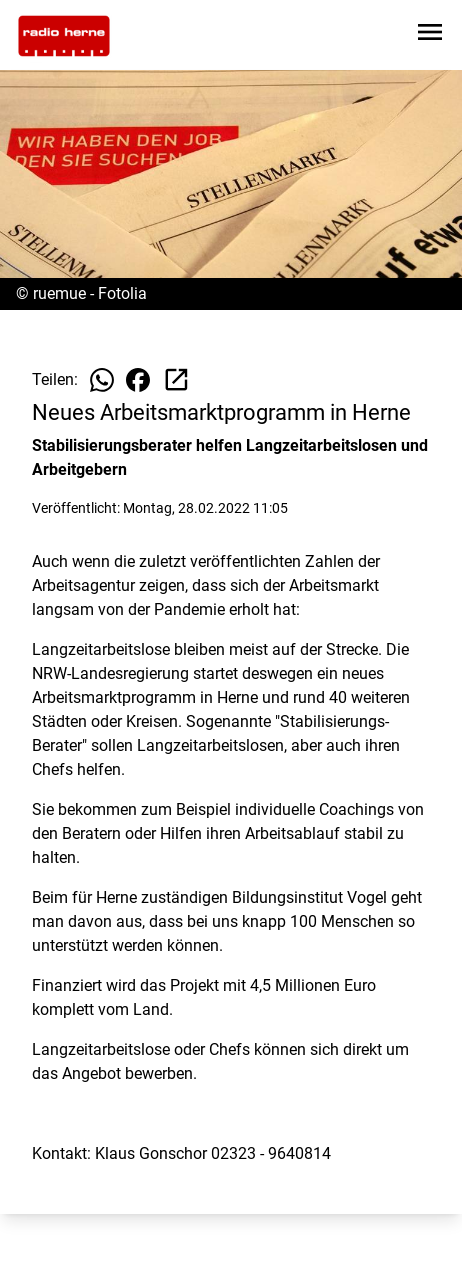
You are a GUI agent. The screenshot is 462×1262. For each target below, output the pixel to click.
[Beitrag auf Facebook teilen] (138, 380)
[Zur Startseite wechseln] (64, 36)
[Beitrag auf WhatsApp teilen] (102, 380)
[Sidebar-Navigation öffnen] (430, 35)
